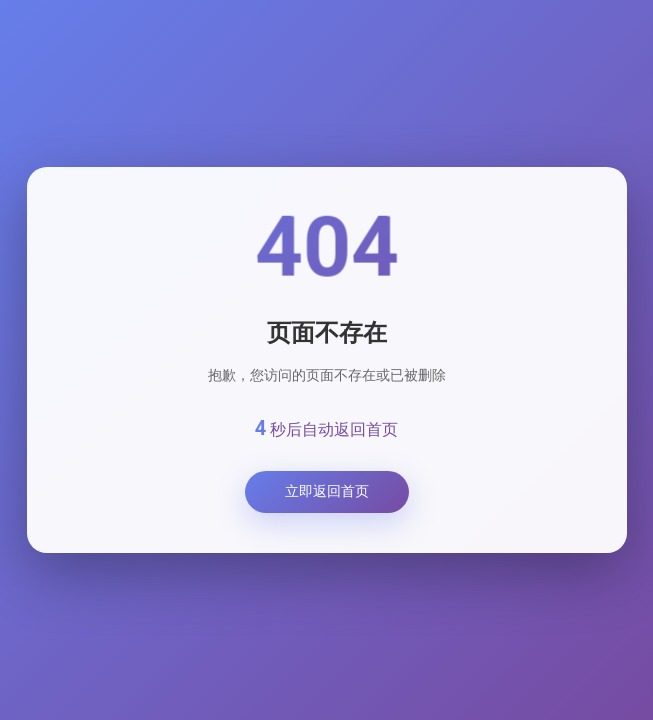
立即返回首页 (327, 491)
